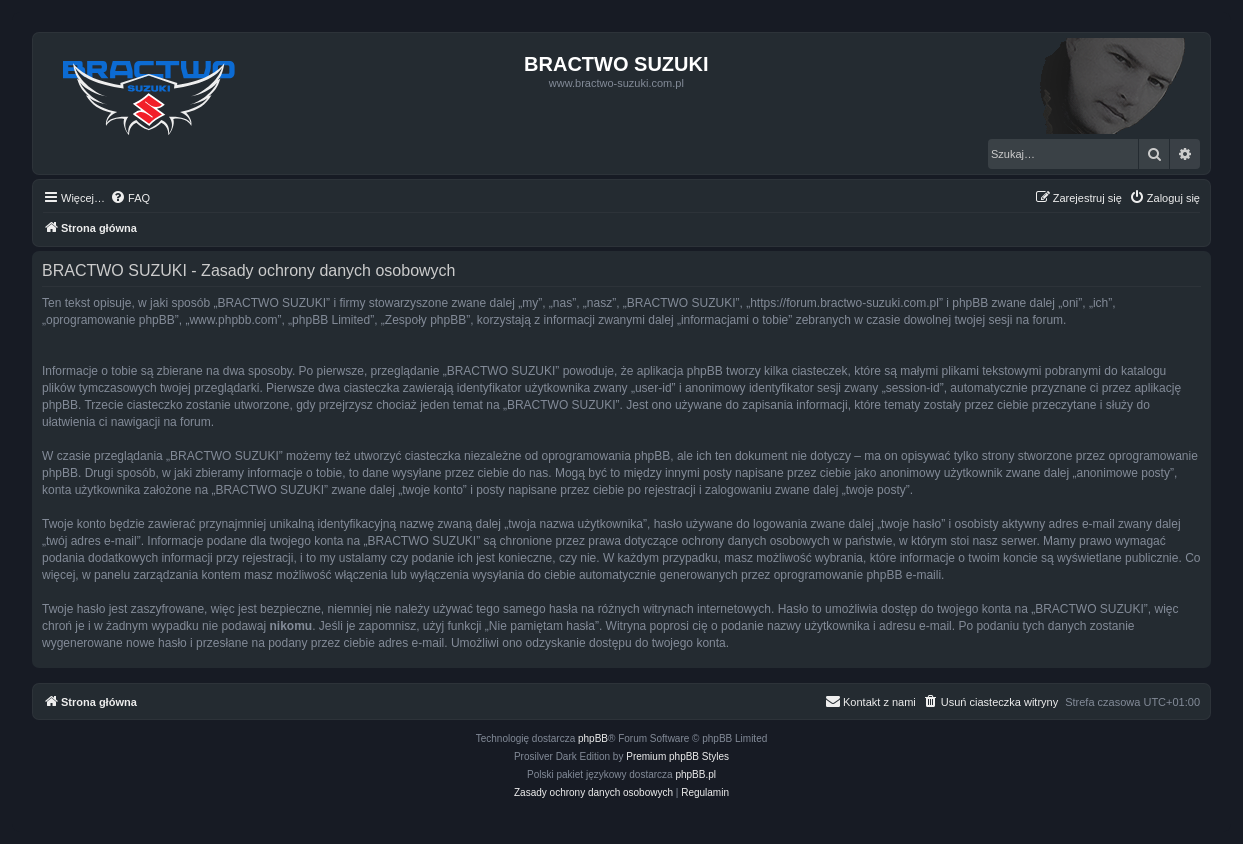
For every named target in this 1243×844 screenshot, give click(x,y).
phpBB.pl (695, 774)
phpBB (593, 738)
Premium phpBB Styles (677, 756)
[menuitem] (130, 198)
